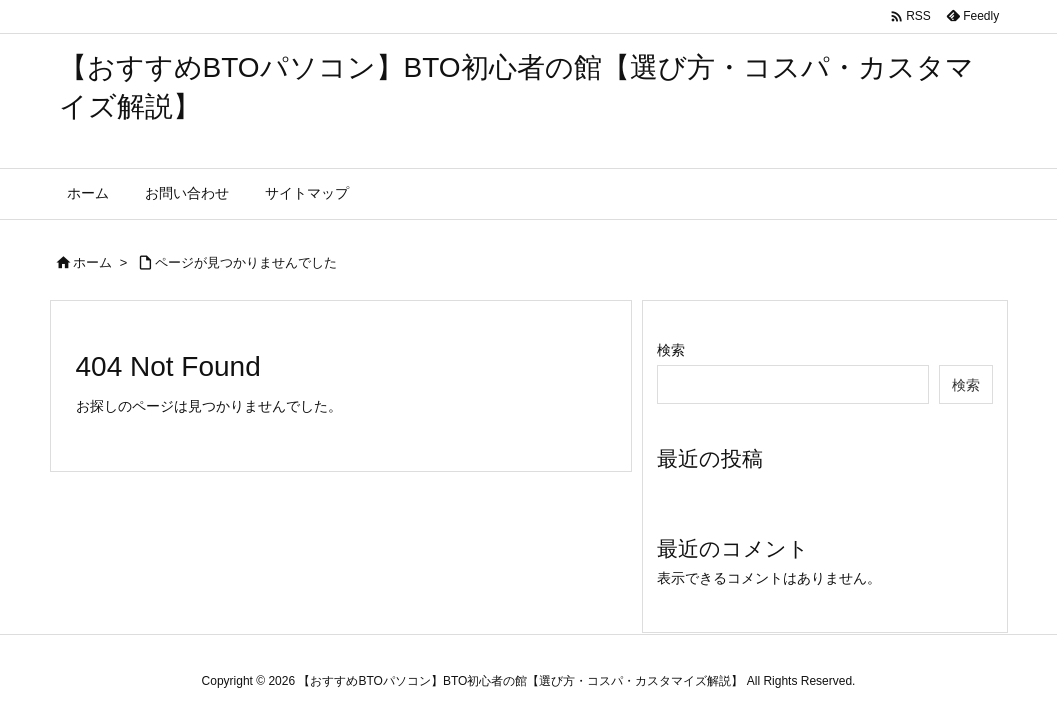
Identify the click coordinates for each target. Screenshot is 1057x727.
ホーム (92, 262)
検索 (671, 350)
